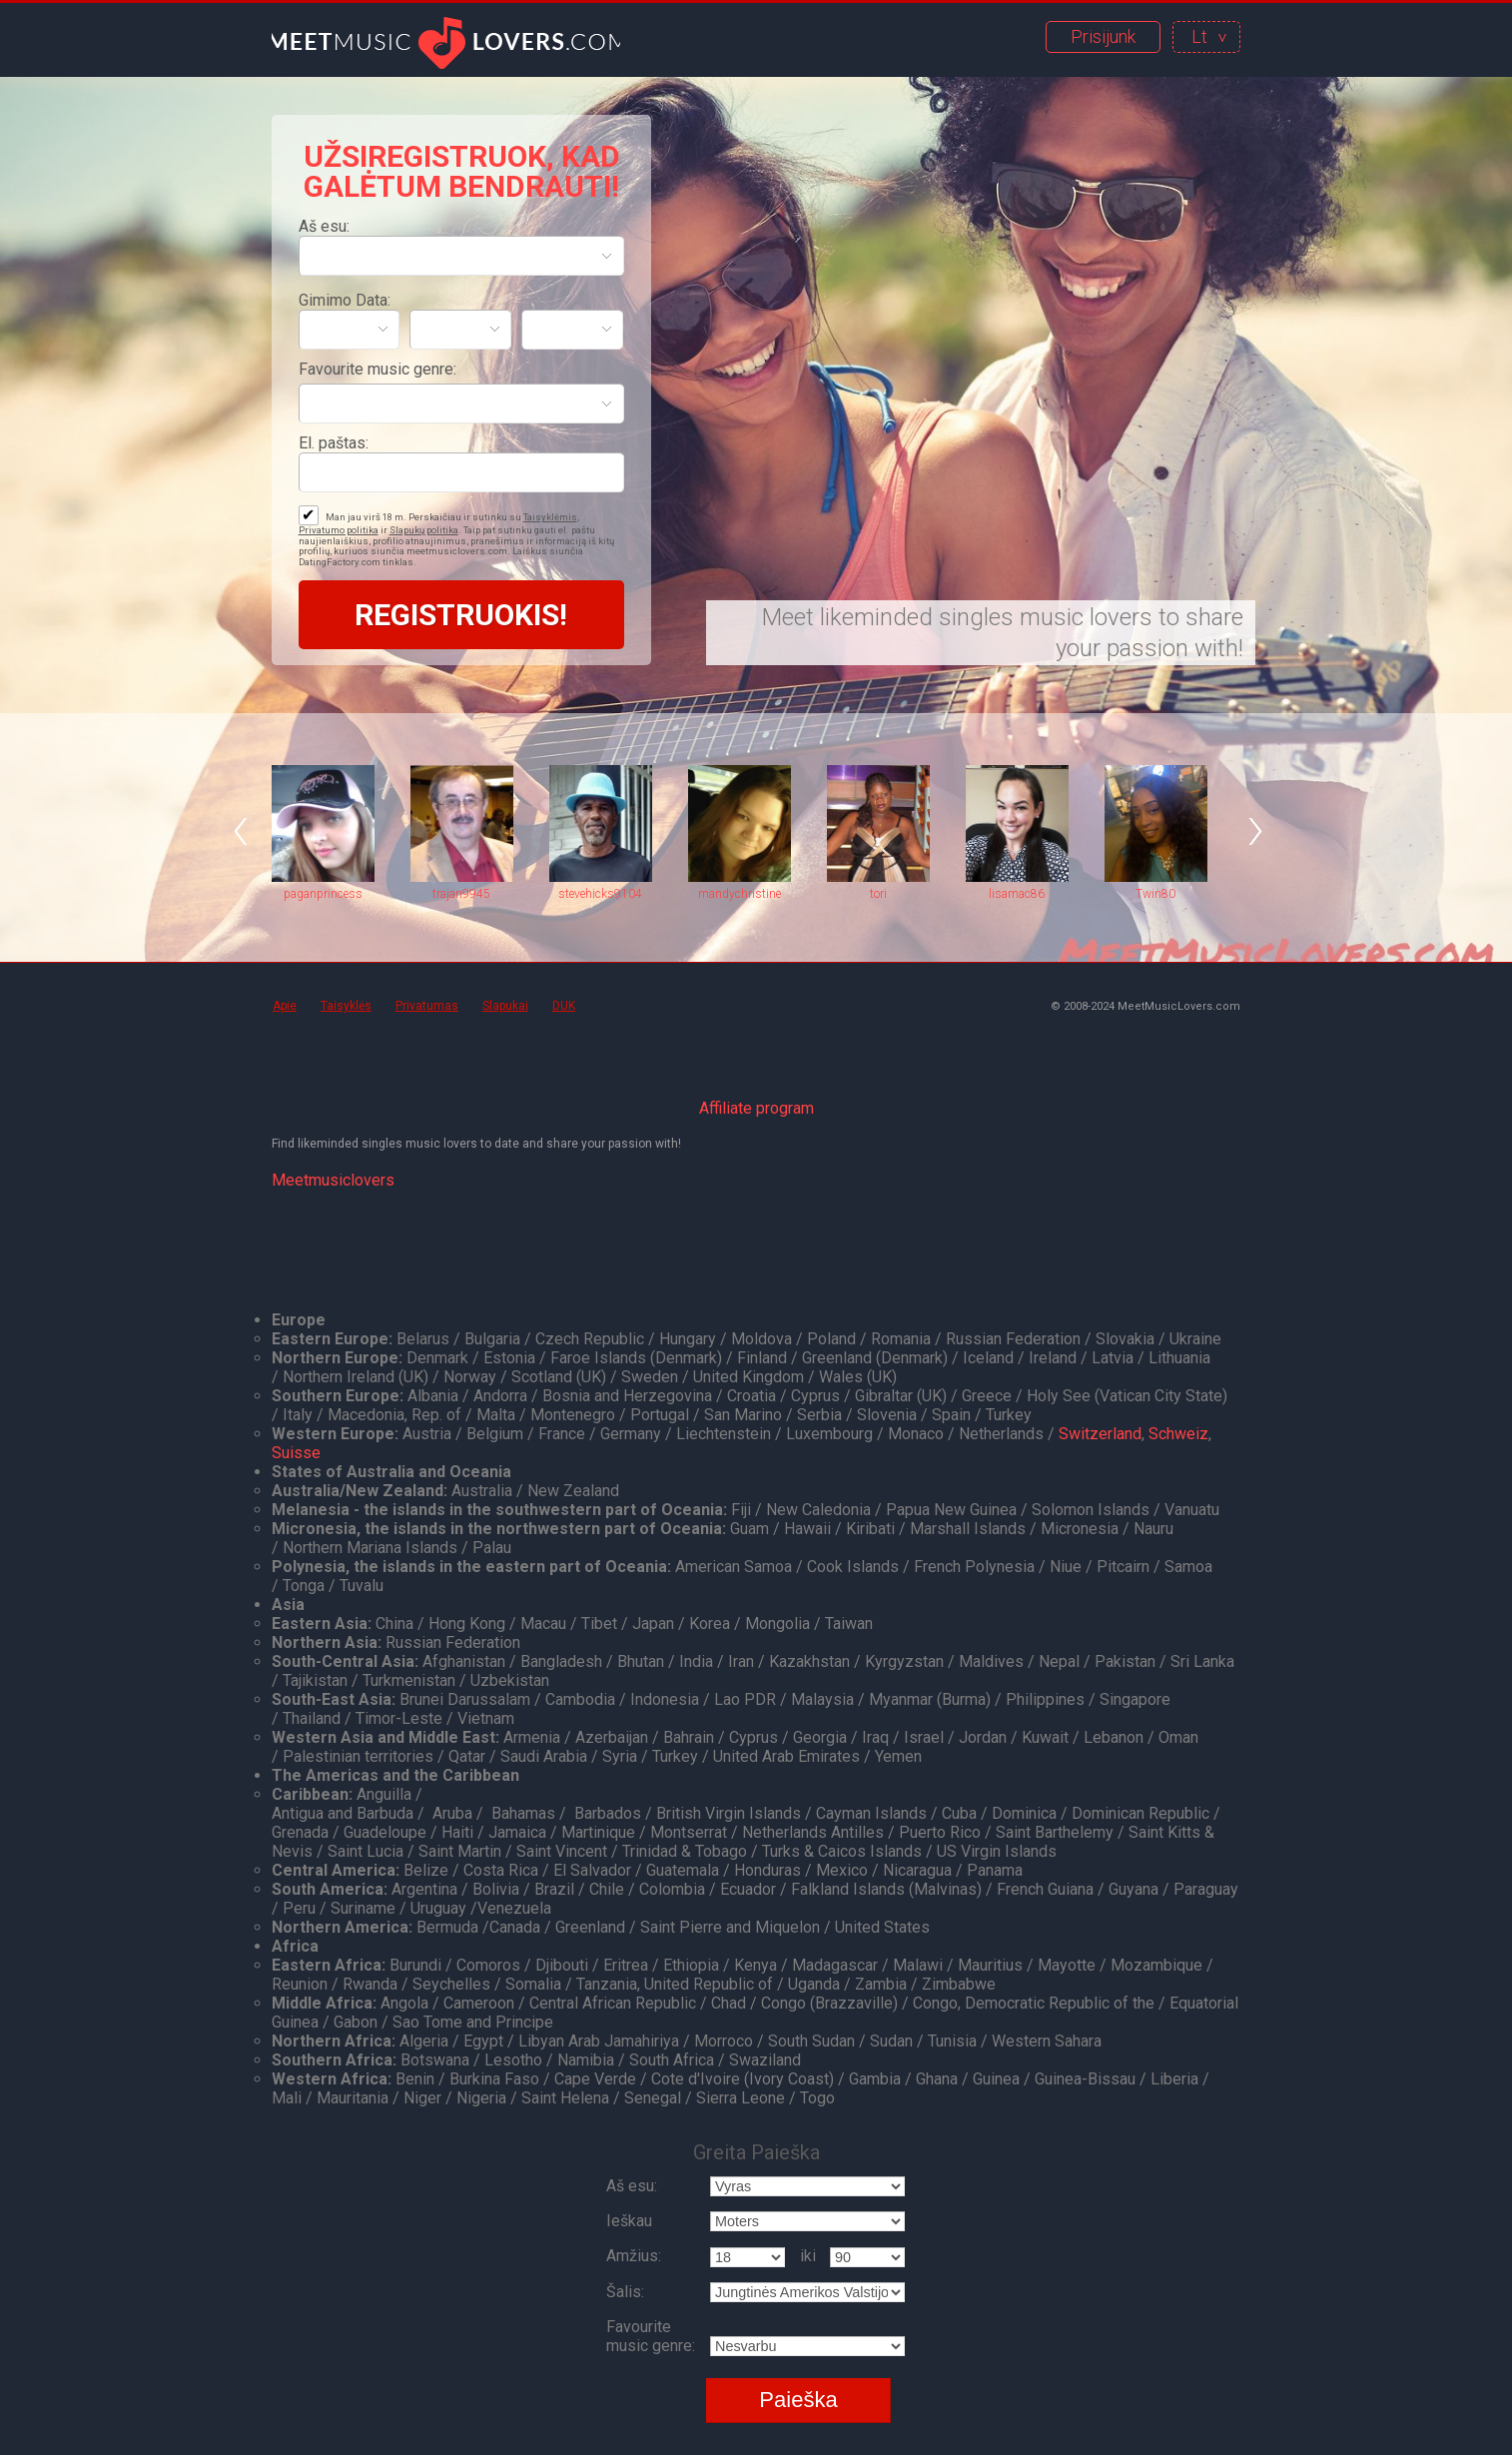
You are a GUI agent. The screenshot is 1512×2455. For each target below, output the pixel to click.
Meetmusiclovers (333, 1180)
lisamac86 (1017, 894)
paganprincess (323, 894)
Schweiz (1178, 1433)
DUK (563, 1006)
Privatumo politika (338, 529)
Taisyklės (346, 1006)
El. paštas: (334, 442)
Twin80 (1155, 894)
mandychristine (739, 894)
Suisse (296, 1452)
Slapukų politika (423, 529)
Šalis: (625, 2291)
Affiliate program (756, 1108)
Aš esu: (324, 226)
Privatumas (426, 1006)
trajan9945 (461, 894)
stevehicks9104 (600, 894)
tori (878, 894)
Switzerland (1100, 1433)
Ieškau (629, 2220)
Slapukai (505, 1006)
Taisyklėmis (550, 516)
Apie (285, 1006)
